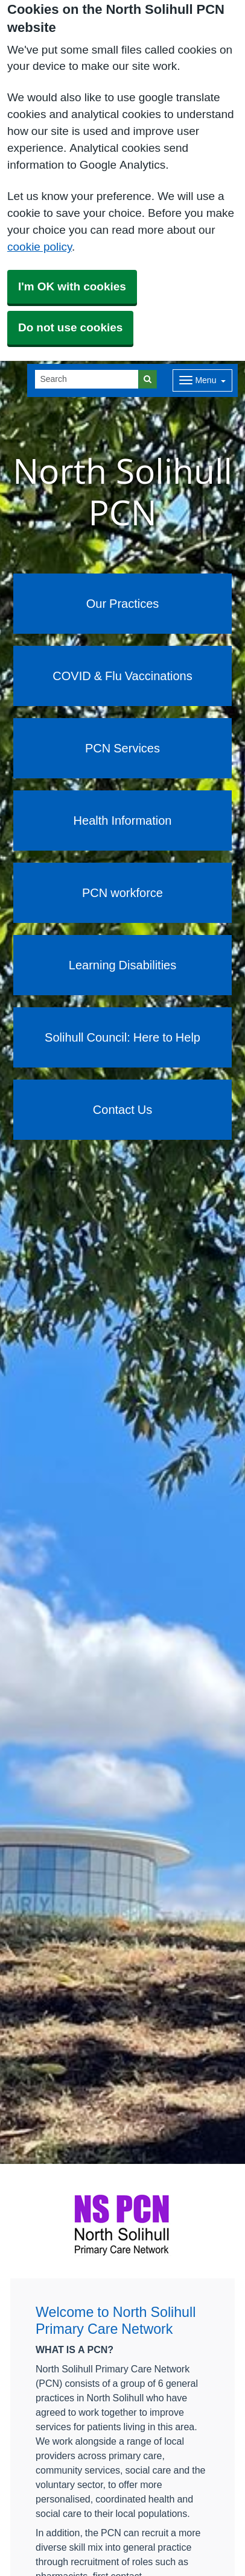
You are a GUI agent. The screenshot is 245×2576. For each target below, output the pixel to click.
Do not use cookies (70, 327)
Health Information (123, 820)
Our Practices (122, 604)
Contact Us (122, 1110)
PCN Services (122, 748)
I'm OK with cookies (72, 286)
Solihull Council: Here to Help (122, 1037)
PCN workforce (122, 893)
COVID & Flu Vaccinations (122, 676)
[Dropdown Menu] (202, 380)
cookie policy (39, 246)
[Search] (87, 379)
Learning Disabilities (122, 965)
